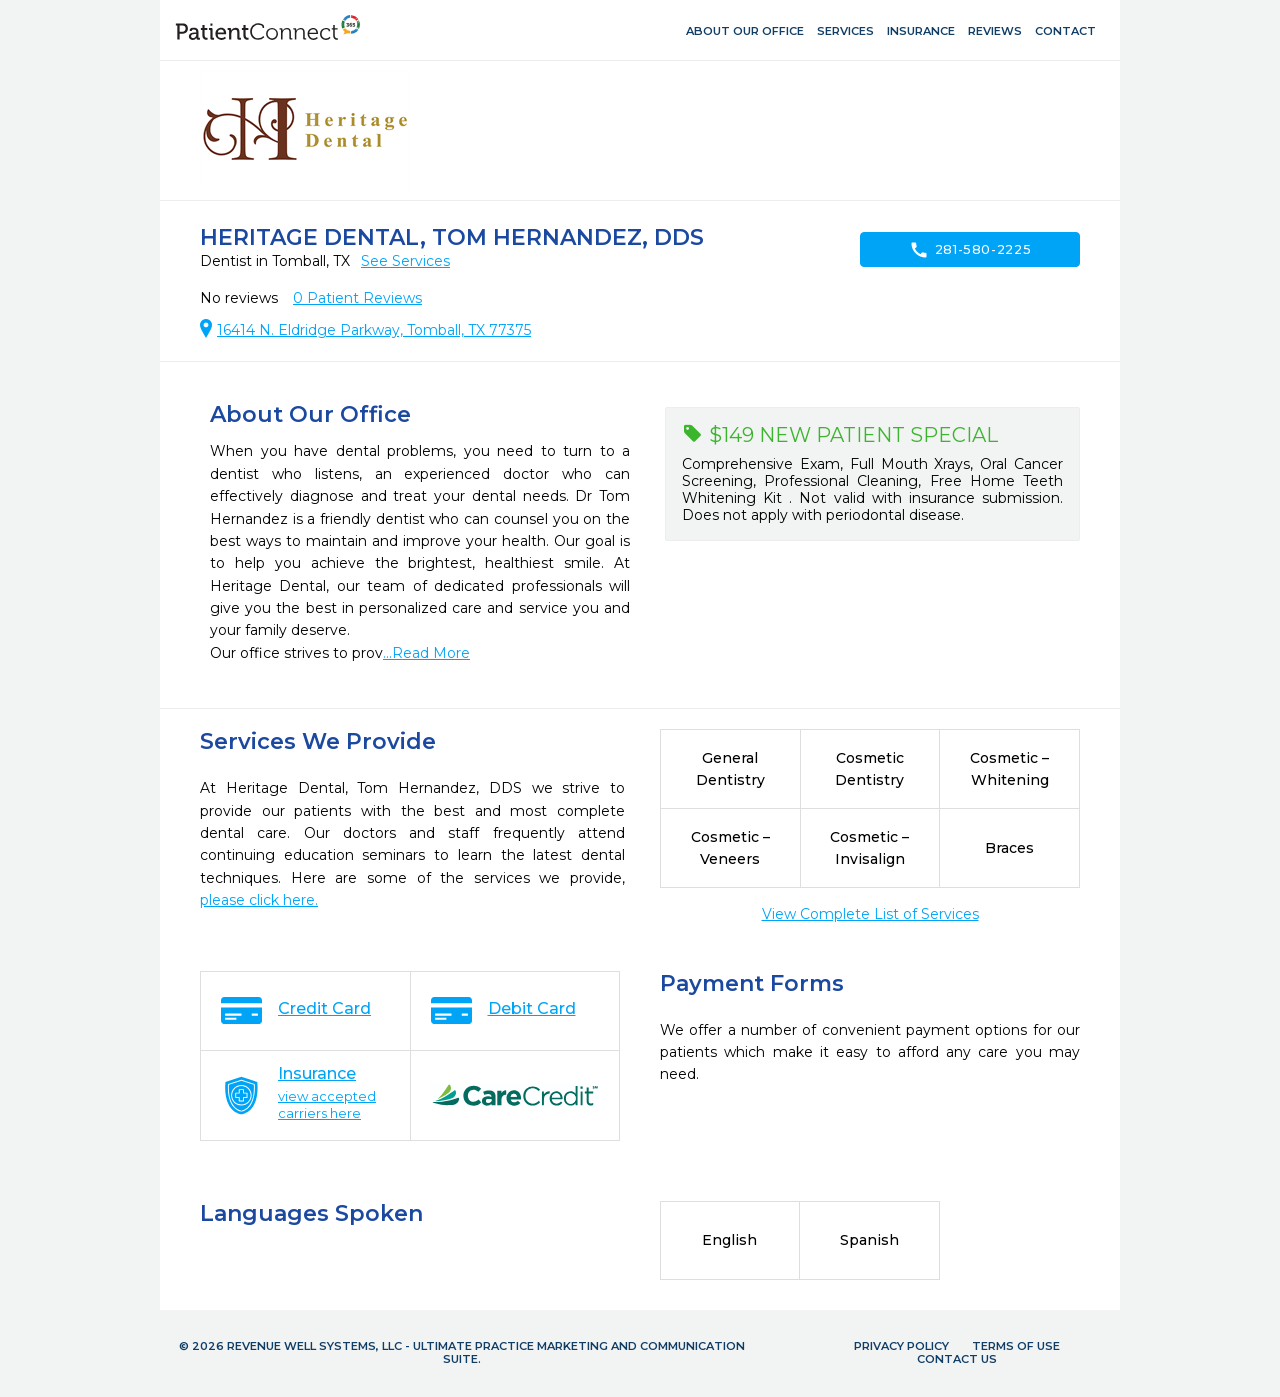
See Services (405, 261)
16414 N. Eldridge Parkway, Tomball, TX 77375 (374, 330)
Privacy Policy (901, 1346)
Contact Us (957, 1359)
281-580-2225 (970, 250)
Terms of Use (1016, 1346)
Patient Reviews (357, 298)
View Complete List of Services (870, 914)
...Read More (426, 653)
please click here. (259, 900)
